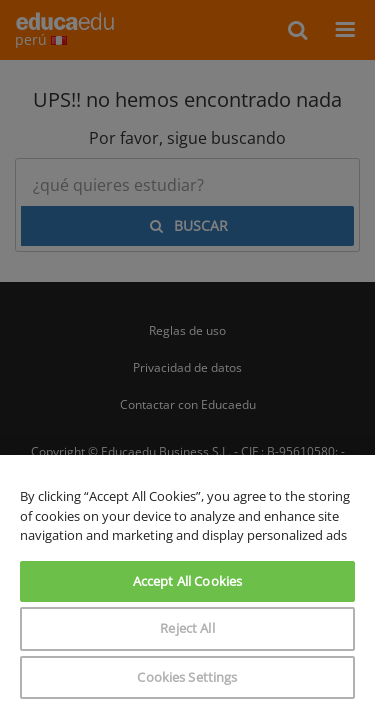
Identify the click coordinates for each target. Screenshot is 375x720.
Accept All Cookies (187, 581)
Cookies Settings (187, 677)
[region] (187, 587)
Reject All (187, 628)
